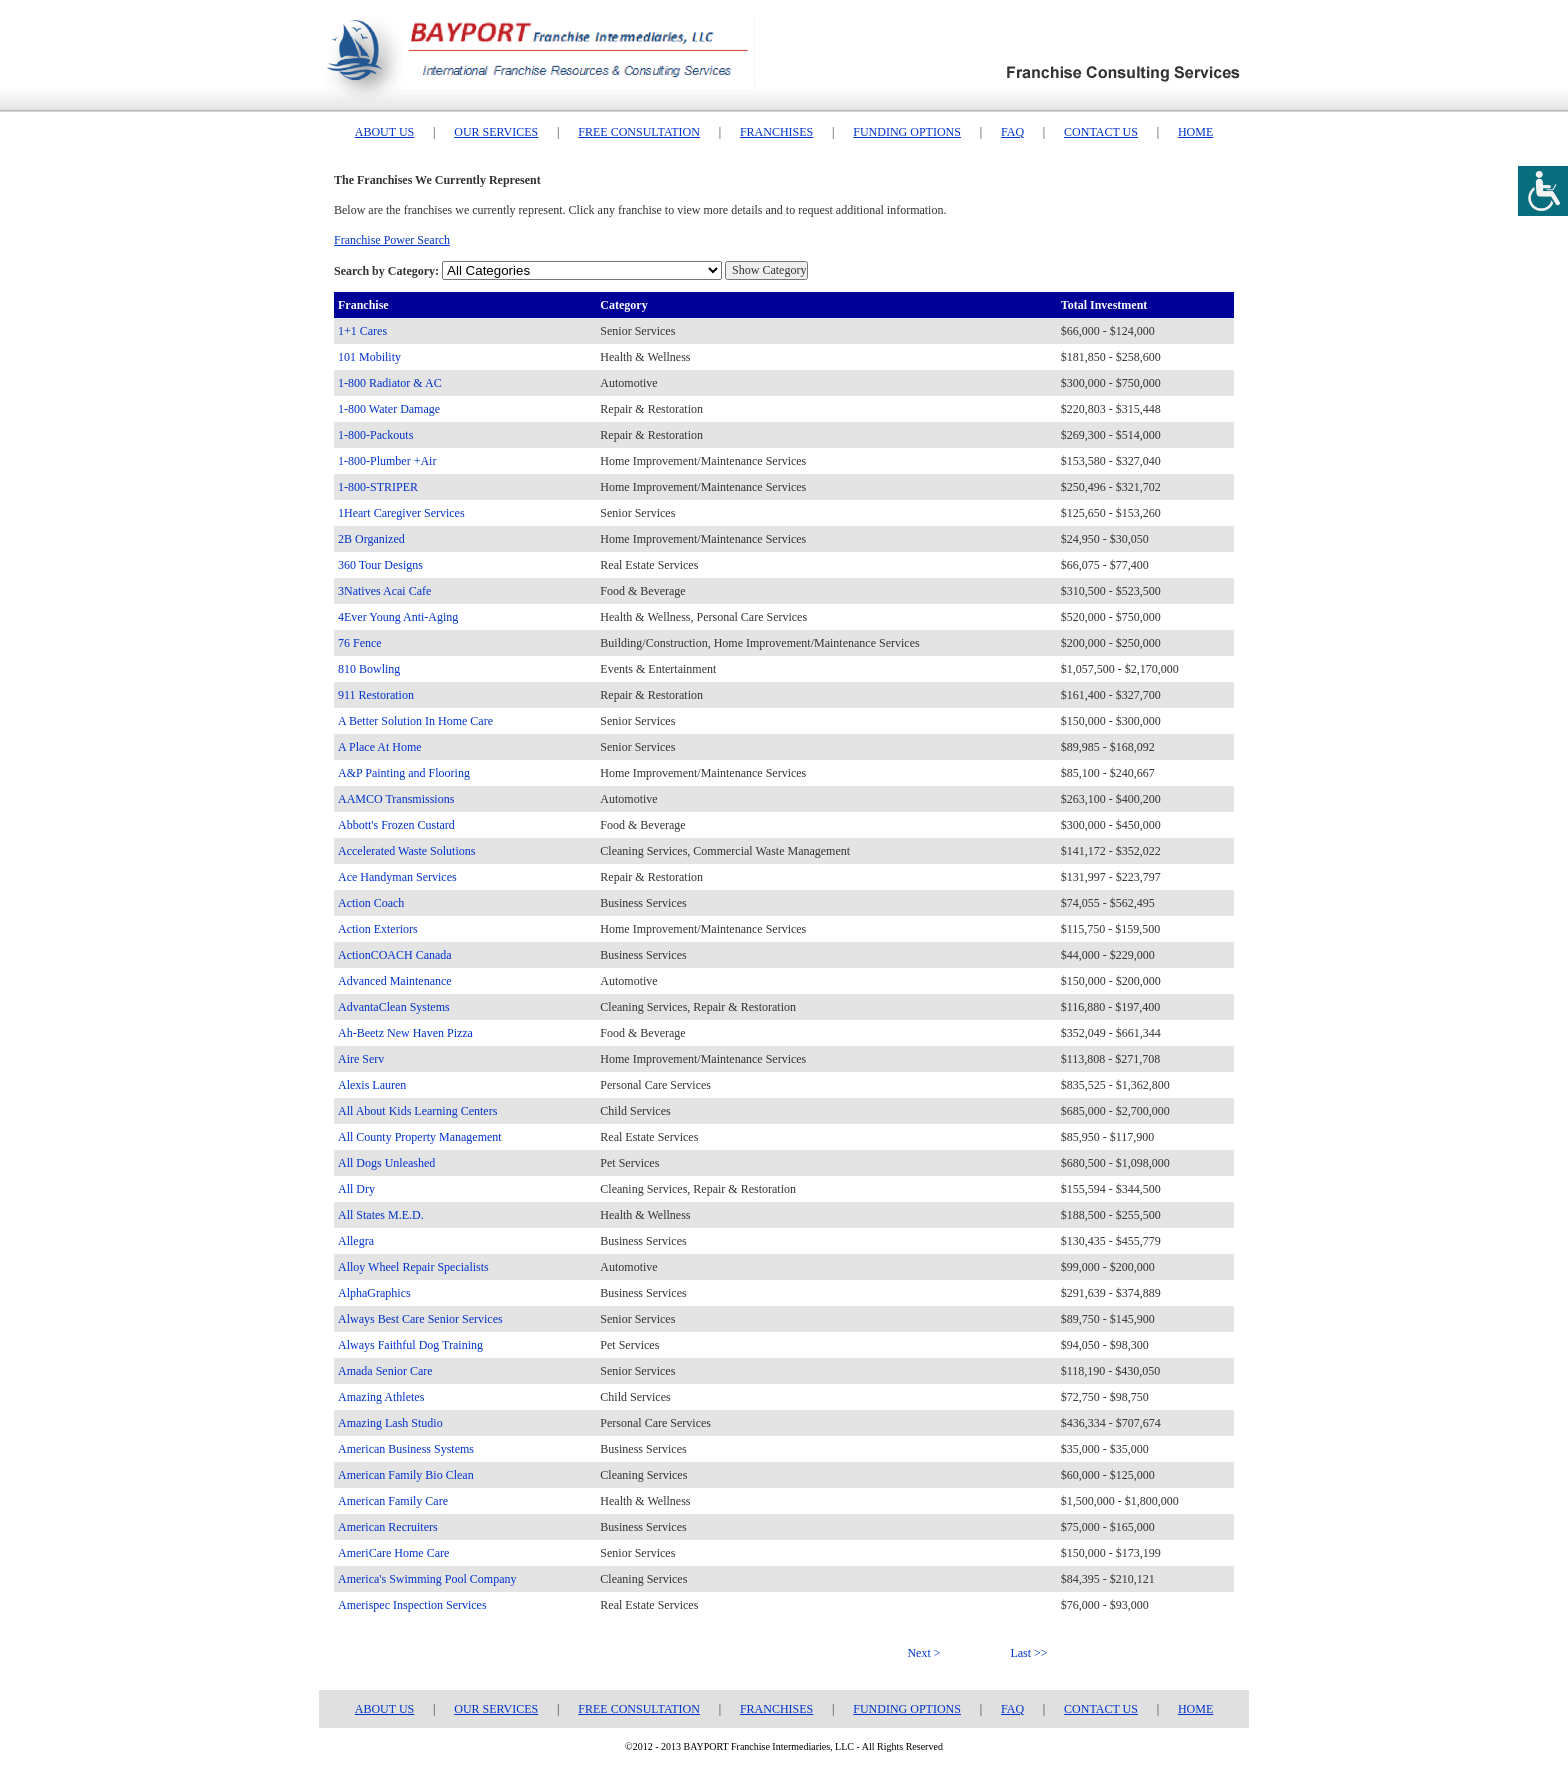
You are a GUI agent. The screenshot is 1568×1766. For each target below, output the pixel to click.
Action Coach (371, 903)
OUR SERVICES (496, 132)
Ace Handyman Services (397, 877)
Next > (923, 1653)
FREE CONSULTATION (639, 132)
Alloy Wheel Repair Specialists (413, 1267)
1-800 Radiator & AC (390, 383)
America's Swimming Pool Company (427, 1579)
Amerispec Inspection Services (412, 1605)
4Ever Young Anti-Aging (398, 617)
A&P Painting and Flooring (404, 773)
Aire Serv (361, 1059)
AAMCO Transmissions (396, 799)
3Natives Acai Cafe (384, 591)
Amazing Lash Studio (390, 1423)
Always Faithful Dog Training (410, 1345)
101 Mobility (369, 357)
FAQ (1012, 132)
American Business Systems (406, 1449)
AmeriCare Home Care (393, 1553)
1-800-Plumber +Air (387, 461)
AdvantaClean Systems (394, 1007)
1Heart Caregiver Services (401, 513)
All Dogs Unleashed (386, 1163)
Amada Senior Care (385, 1371)
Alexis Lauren (372, 1085)
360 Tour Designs (380, 565)
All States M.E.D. (381, 1215)
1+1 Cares (362, 331)
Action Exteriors (378, 929)
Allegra (356, 1241)
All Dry (356, 1189)
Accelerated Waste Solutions (406, 851)
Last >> (1028, 1653)
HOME (1195, 132)
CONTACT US (1101, 132)
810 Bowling (369, 669)
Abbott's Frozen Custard (396, 825)
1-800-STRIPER (378, 487)
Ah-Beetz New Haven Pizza (405, 1033)
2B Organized (371, 539)
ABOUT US (384, 132)
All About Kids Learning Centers (417, 1111)
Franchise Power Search (392, 240)
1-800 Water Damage (389, 409)
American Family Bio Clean (406, 1475)
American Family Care (393, 1501)
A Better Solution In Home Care (415, 721)
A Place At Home (380, 747)
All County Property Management (420, 1137)
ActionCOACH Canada (395, 955)
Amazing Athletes (381, 1397)
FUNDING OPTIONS (907, 132)
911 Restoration (376, 695)
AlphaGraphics (374, 1293)
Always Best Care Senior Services (420, 1319)
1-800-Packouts (375, 435)
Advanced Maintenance (395, 981)
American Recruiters (388, 1527)
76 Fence (360, 643)
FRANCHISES (776, 132)
